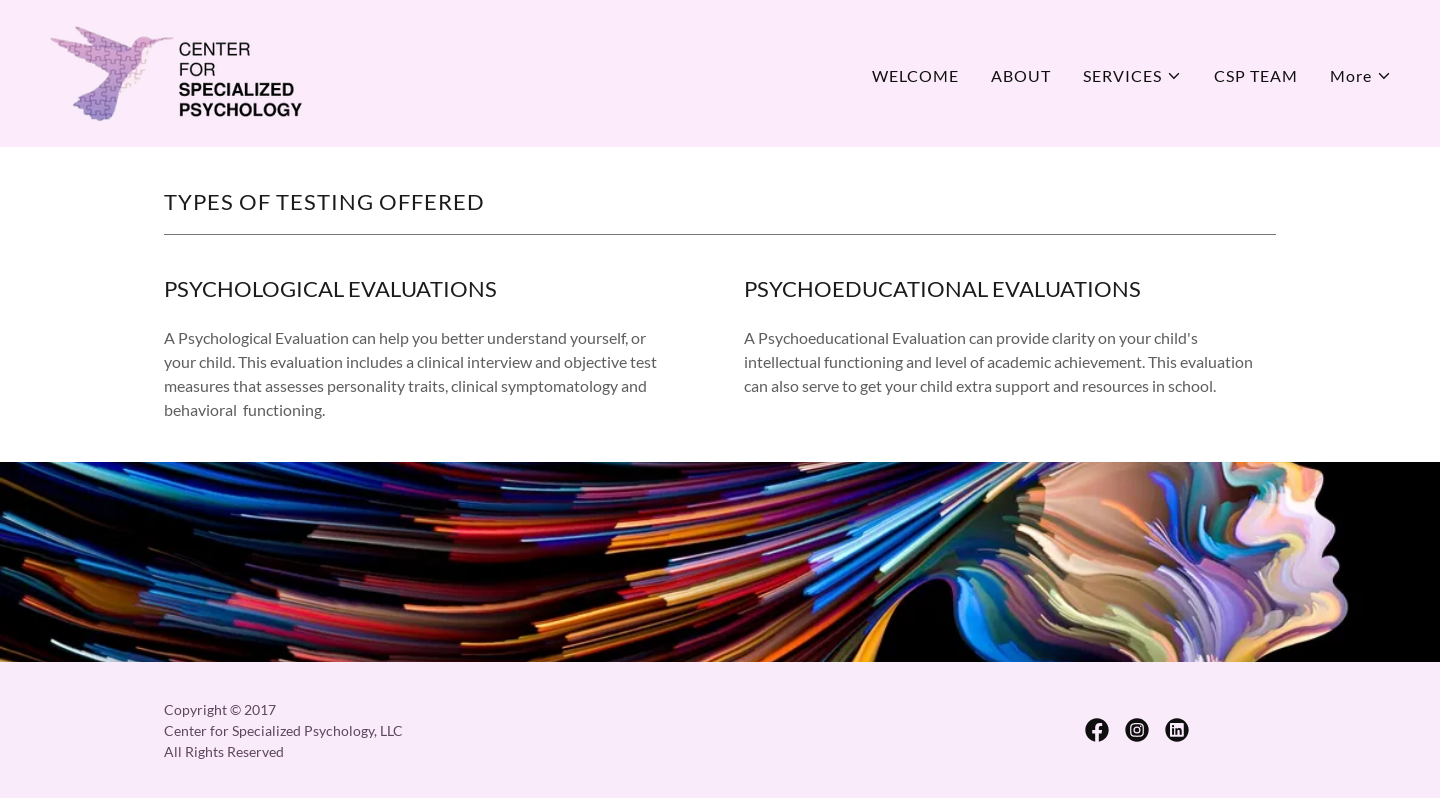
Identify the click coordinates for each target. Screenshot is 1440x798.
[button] (1132, 76)
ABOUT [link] (1021, 75)
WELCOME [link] (915, 75)
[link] (175, 71)
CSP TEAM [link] (1256, 75)
